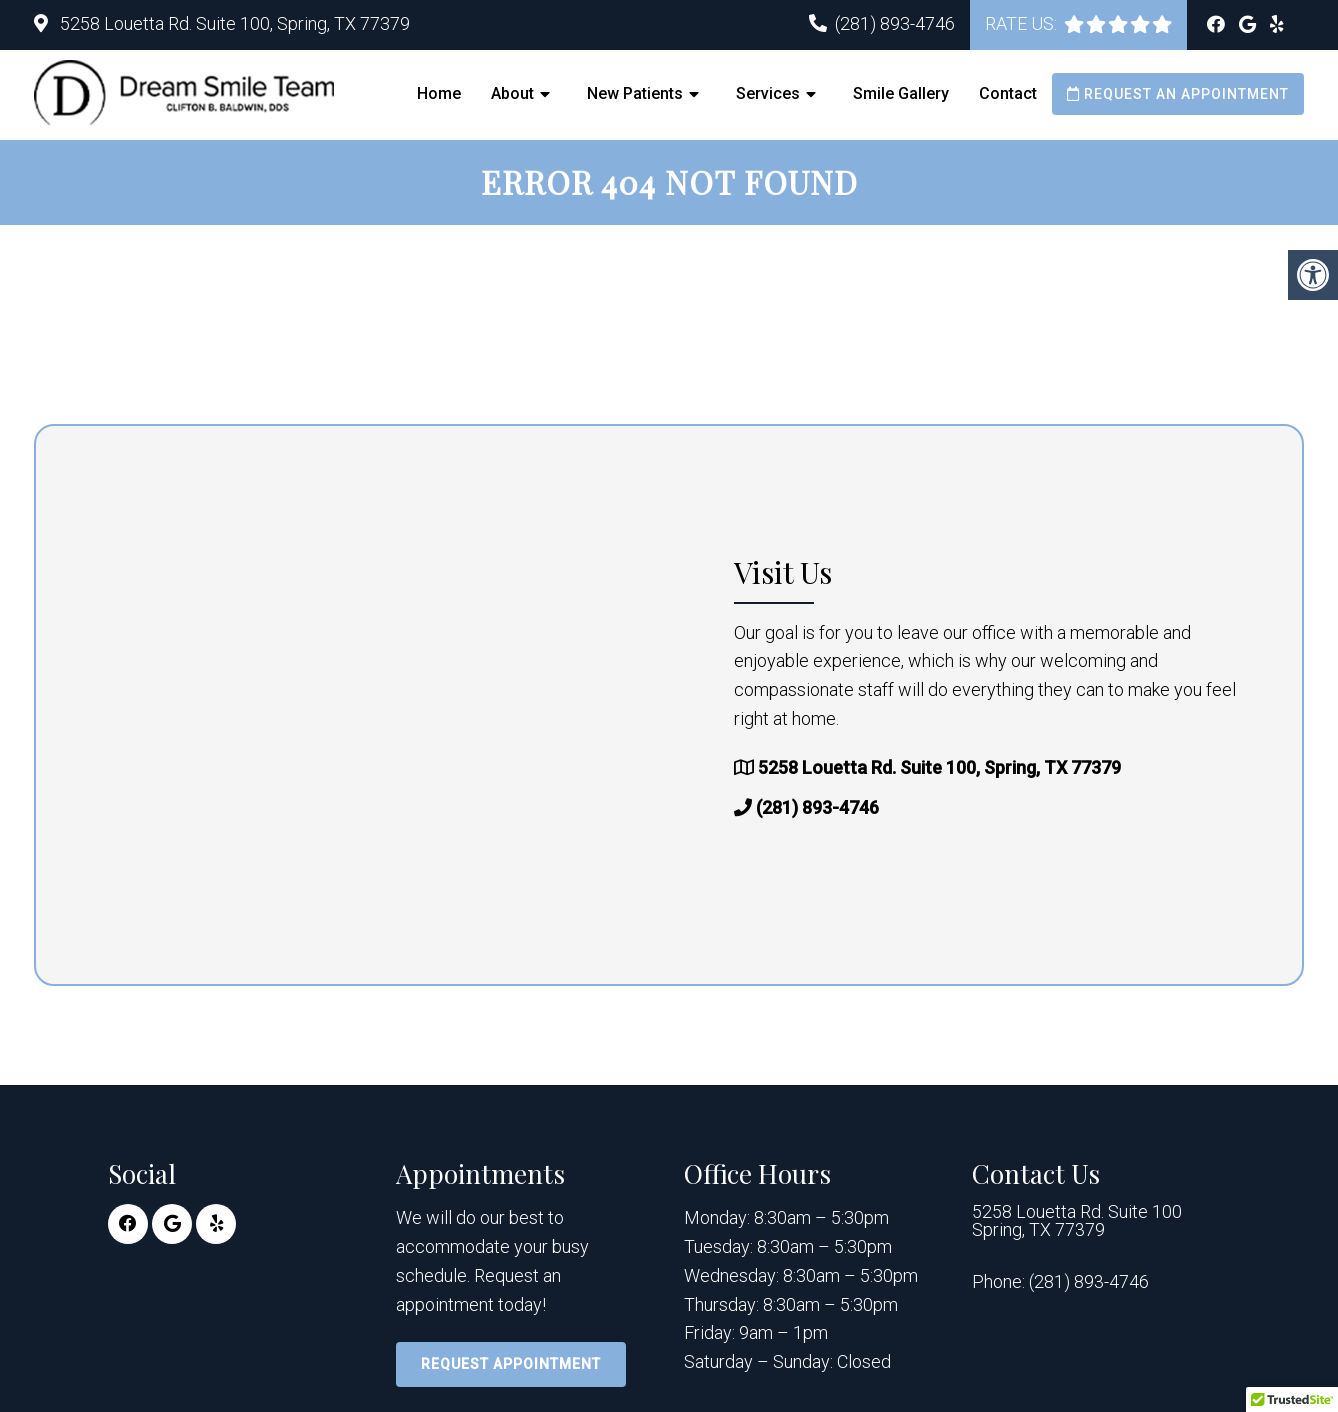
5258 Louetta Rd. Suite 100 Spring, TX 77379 (1077, 1222)
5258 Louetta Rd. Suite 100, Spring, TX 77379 (233, 23)
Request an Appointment (1178, 94)
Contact (1008, 93)
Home (439, 93)
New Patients (635, 93)
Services (768, 93)
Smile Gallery (901, 93)
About (512, 93)
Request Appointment (511, 1364)
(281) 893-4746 (895, 23)
